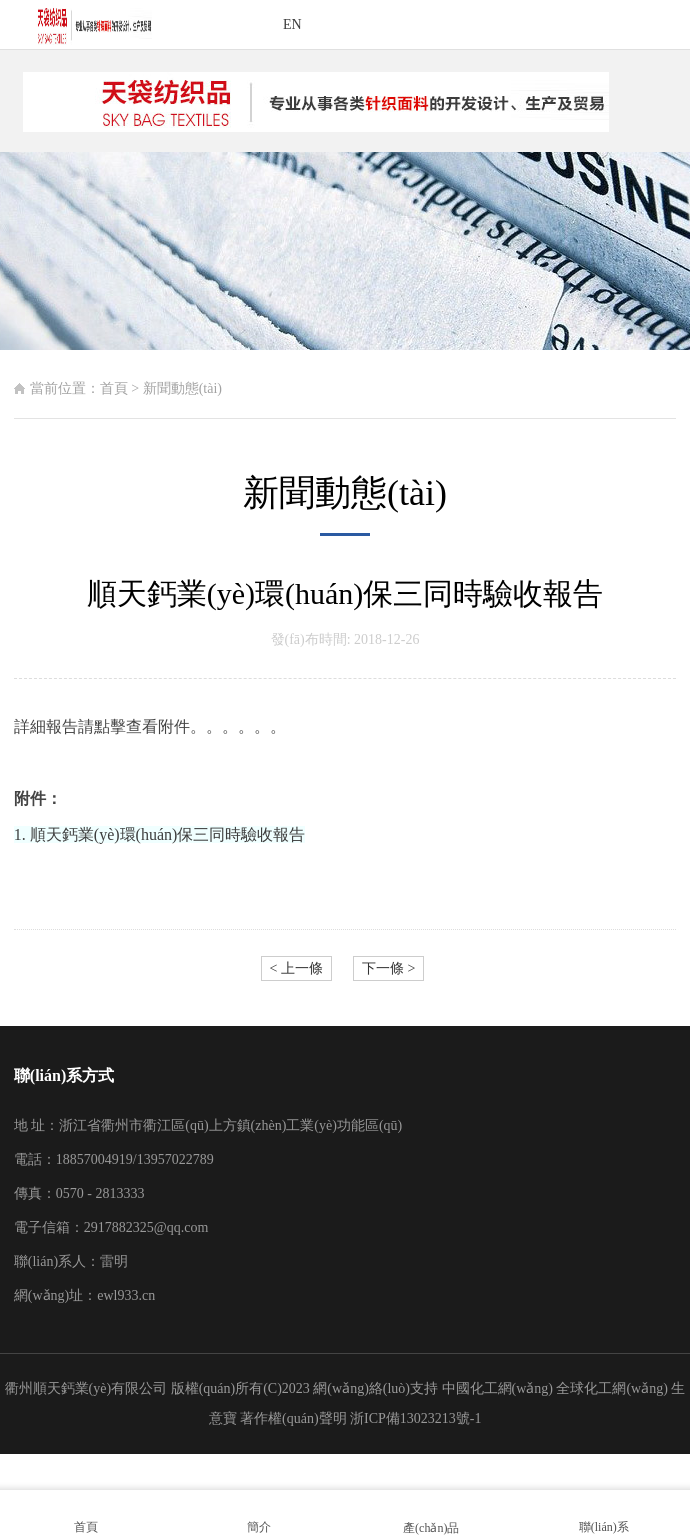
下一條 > (388, 968)
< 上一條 (296, 968)
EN (292, 24)
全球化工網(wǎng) (611, 1388)
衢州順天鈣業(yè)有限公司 (86, 1388)
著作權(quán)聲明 (295, 1418)
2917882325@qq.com (146, 1227)
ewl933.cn (126, 1295)
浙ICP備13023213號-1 (415, 1418)
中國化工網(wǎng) (497, 1388)
